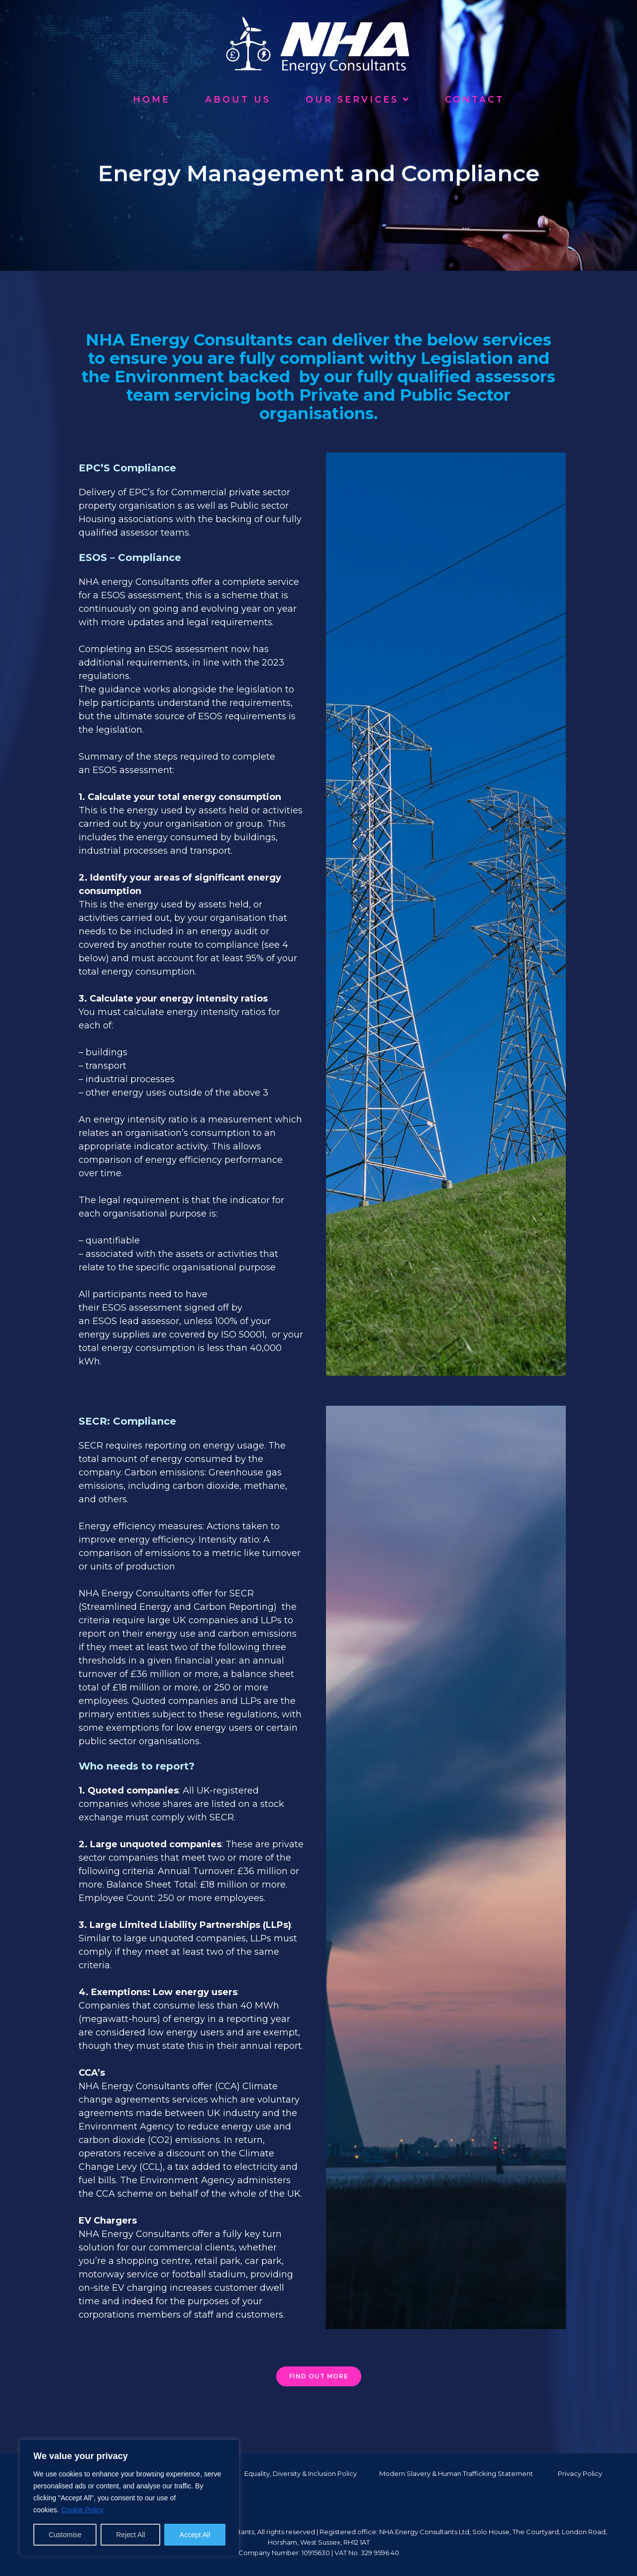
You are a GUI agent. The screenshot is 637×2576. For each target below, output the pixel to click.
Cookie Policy (82, 2510)
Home (151, 99)
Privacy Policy (580, 2473)
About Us (238, 99)
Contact (474, 99)
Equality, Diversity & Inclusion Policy (300, 2473)
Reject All (130, 2535)
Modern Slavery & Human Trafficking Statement (456, 2473)
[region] (129, 2498)
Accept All (195, 2535)
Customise (65, 2535)
